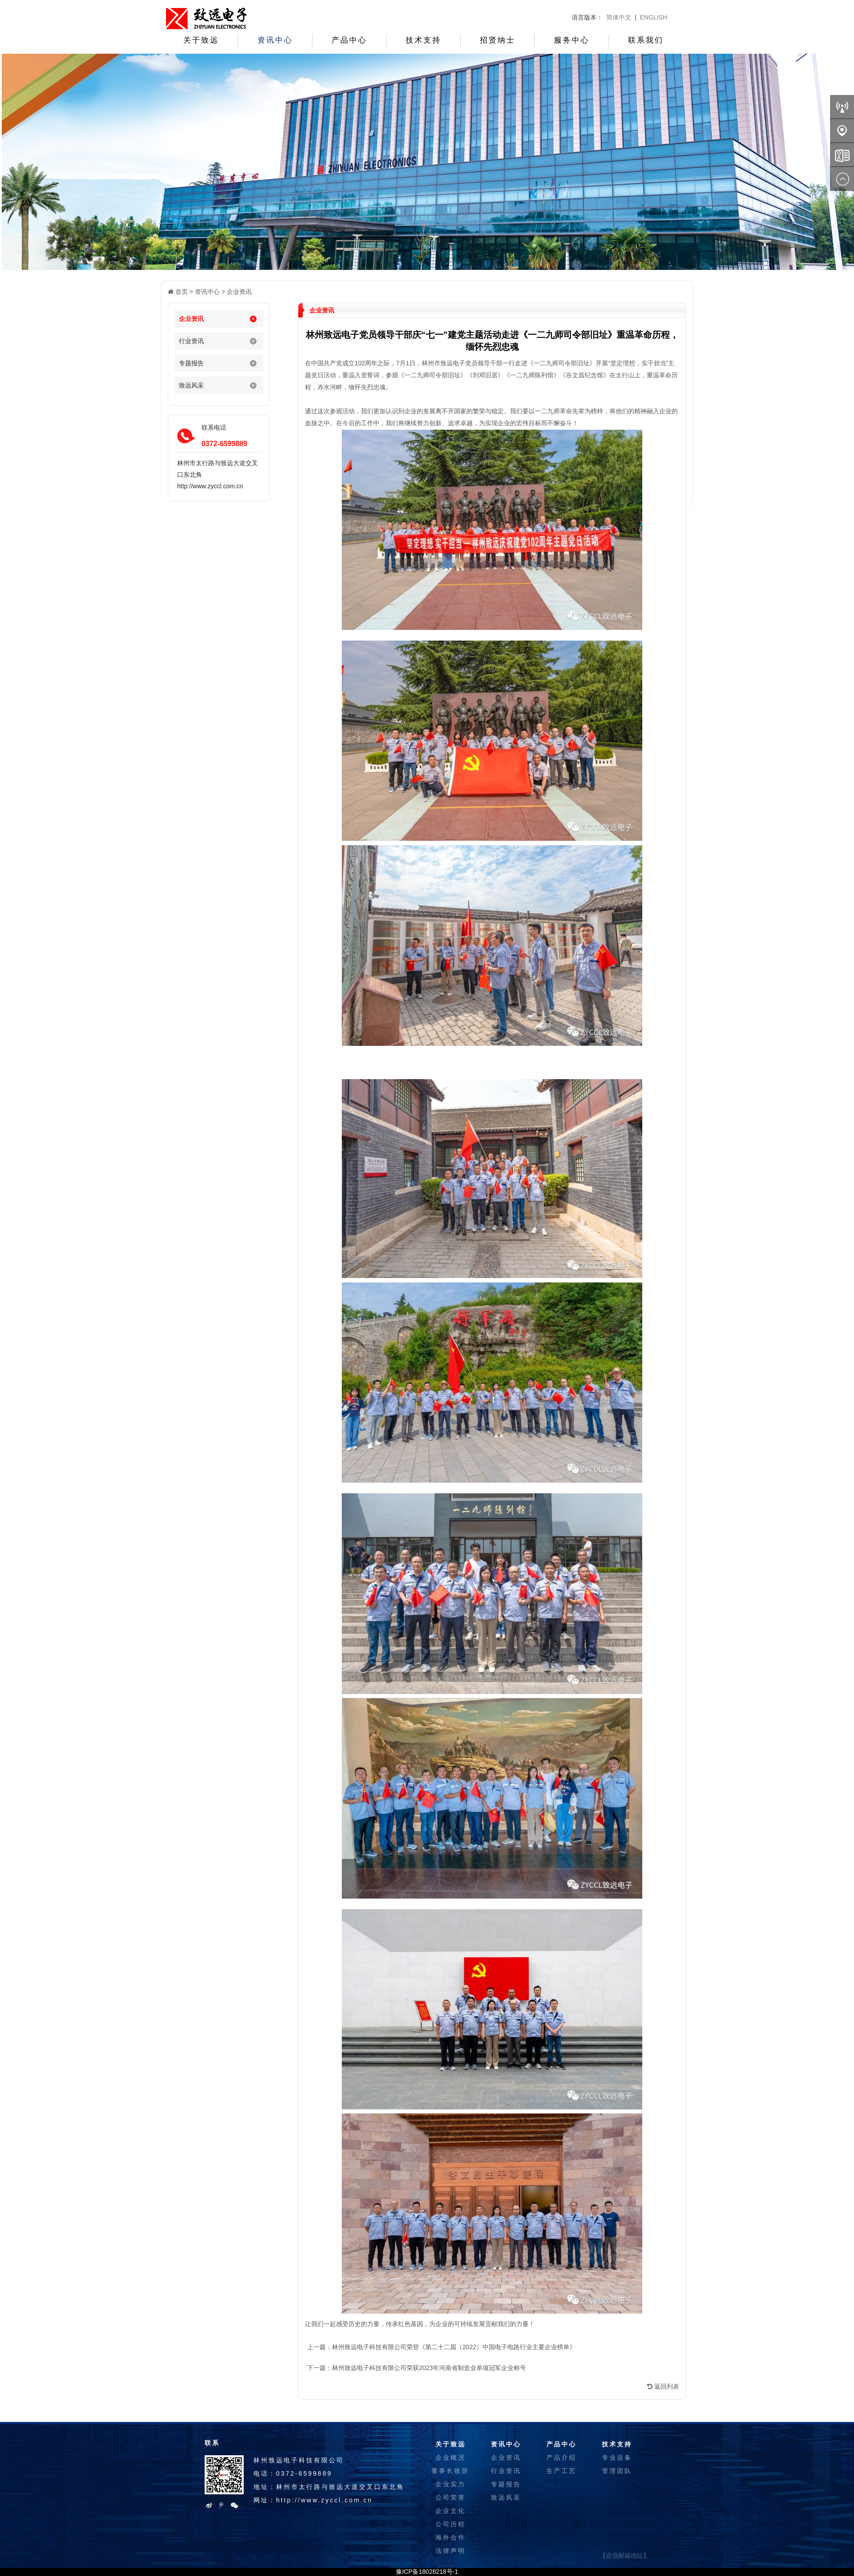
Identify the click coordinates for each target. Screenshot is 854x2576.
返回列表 (663, 2386)
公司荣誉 (450, 2497)
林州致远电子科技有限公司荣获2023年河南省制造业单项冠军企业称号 (429, 2367)
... (450, 2564)
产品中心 (349, 40)
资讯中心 (275, 40)
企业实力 (450, 2484)
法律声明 (450, 2550)
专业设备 (617, 2457)
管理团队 (617, 2470)
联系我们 (646, 40)
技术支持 (423, 40)
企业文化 (450, 2510)
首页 (181, 291)
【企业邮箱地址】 (624, 2555)
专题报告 (191, 363)
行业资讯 (191, 340)
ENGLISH (653, 17)
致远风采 (191, 385)
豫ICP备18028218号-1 (427, 2571)
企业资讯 (239, 291)
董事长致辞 (450, 2470)
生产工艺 (561, 2470)
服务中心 (571, 40)
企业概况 (450, 2457)
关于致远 (201, 40)
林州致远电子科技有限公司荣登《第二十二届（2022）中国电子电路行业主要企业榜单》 (454, 2346)
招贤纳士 (497, 40)
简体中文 (618, 17)
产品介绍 (561, 2457)
